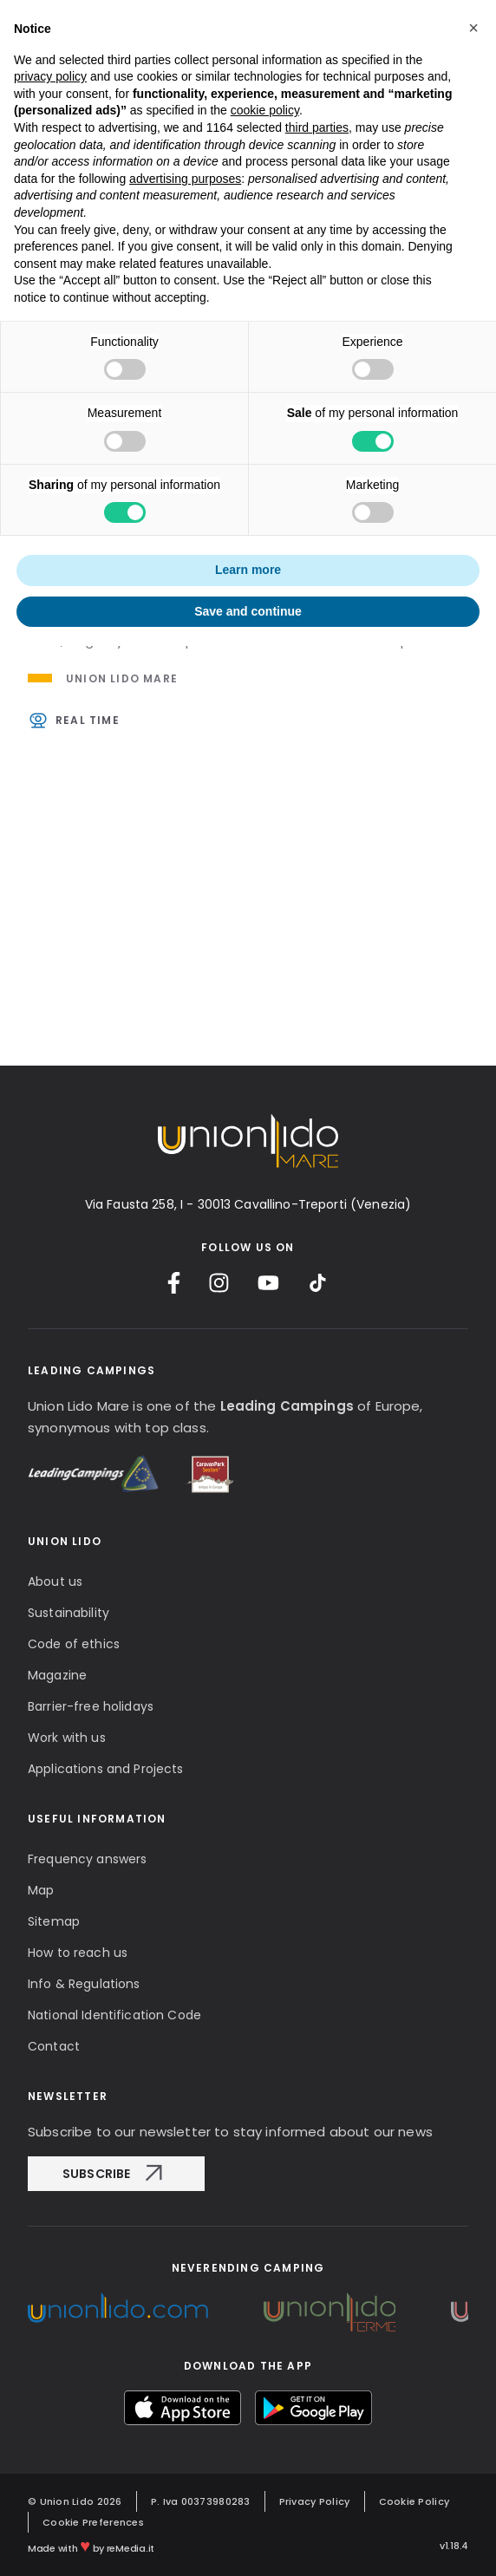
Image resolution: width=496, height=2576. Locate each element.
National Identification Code (114, 2015)
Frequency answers (87, 1859)
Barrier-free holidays (90, 1706)
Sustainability (68, 1612)
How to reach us (77, 1952)
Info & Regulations (84, 1983)
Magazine (57, 1675)
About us (55, 1581)
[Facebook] (173, 1283)
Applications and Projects (106, 1768)
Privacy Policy (314, 2501)
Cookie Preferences (93, 2522)
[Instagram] (219, 1283)
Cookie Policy (414, 2501)
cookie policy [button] (265, 110)
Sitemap (54, 1921)
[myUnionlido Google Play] (313, 2407)
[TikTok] (318, 1283)
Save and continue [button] (248, 611)
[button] (473, 28)
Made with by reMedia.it (91, 2546)
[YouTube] (268, 1283)
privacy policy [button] (50, 76)
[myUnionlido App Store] (182, 2407)
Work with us (67, 1737)
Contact (54, 2046)
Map (41, 1890)
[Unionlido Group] (118, 2307)
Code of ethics (74, 1644)
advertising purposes (185, 179)
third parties (317, 127)
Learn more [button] (248, 570)
